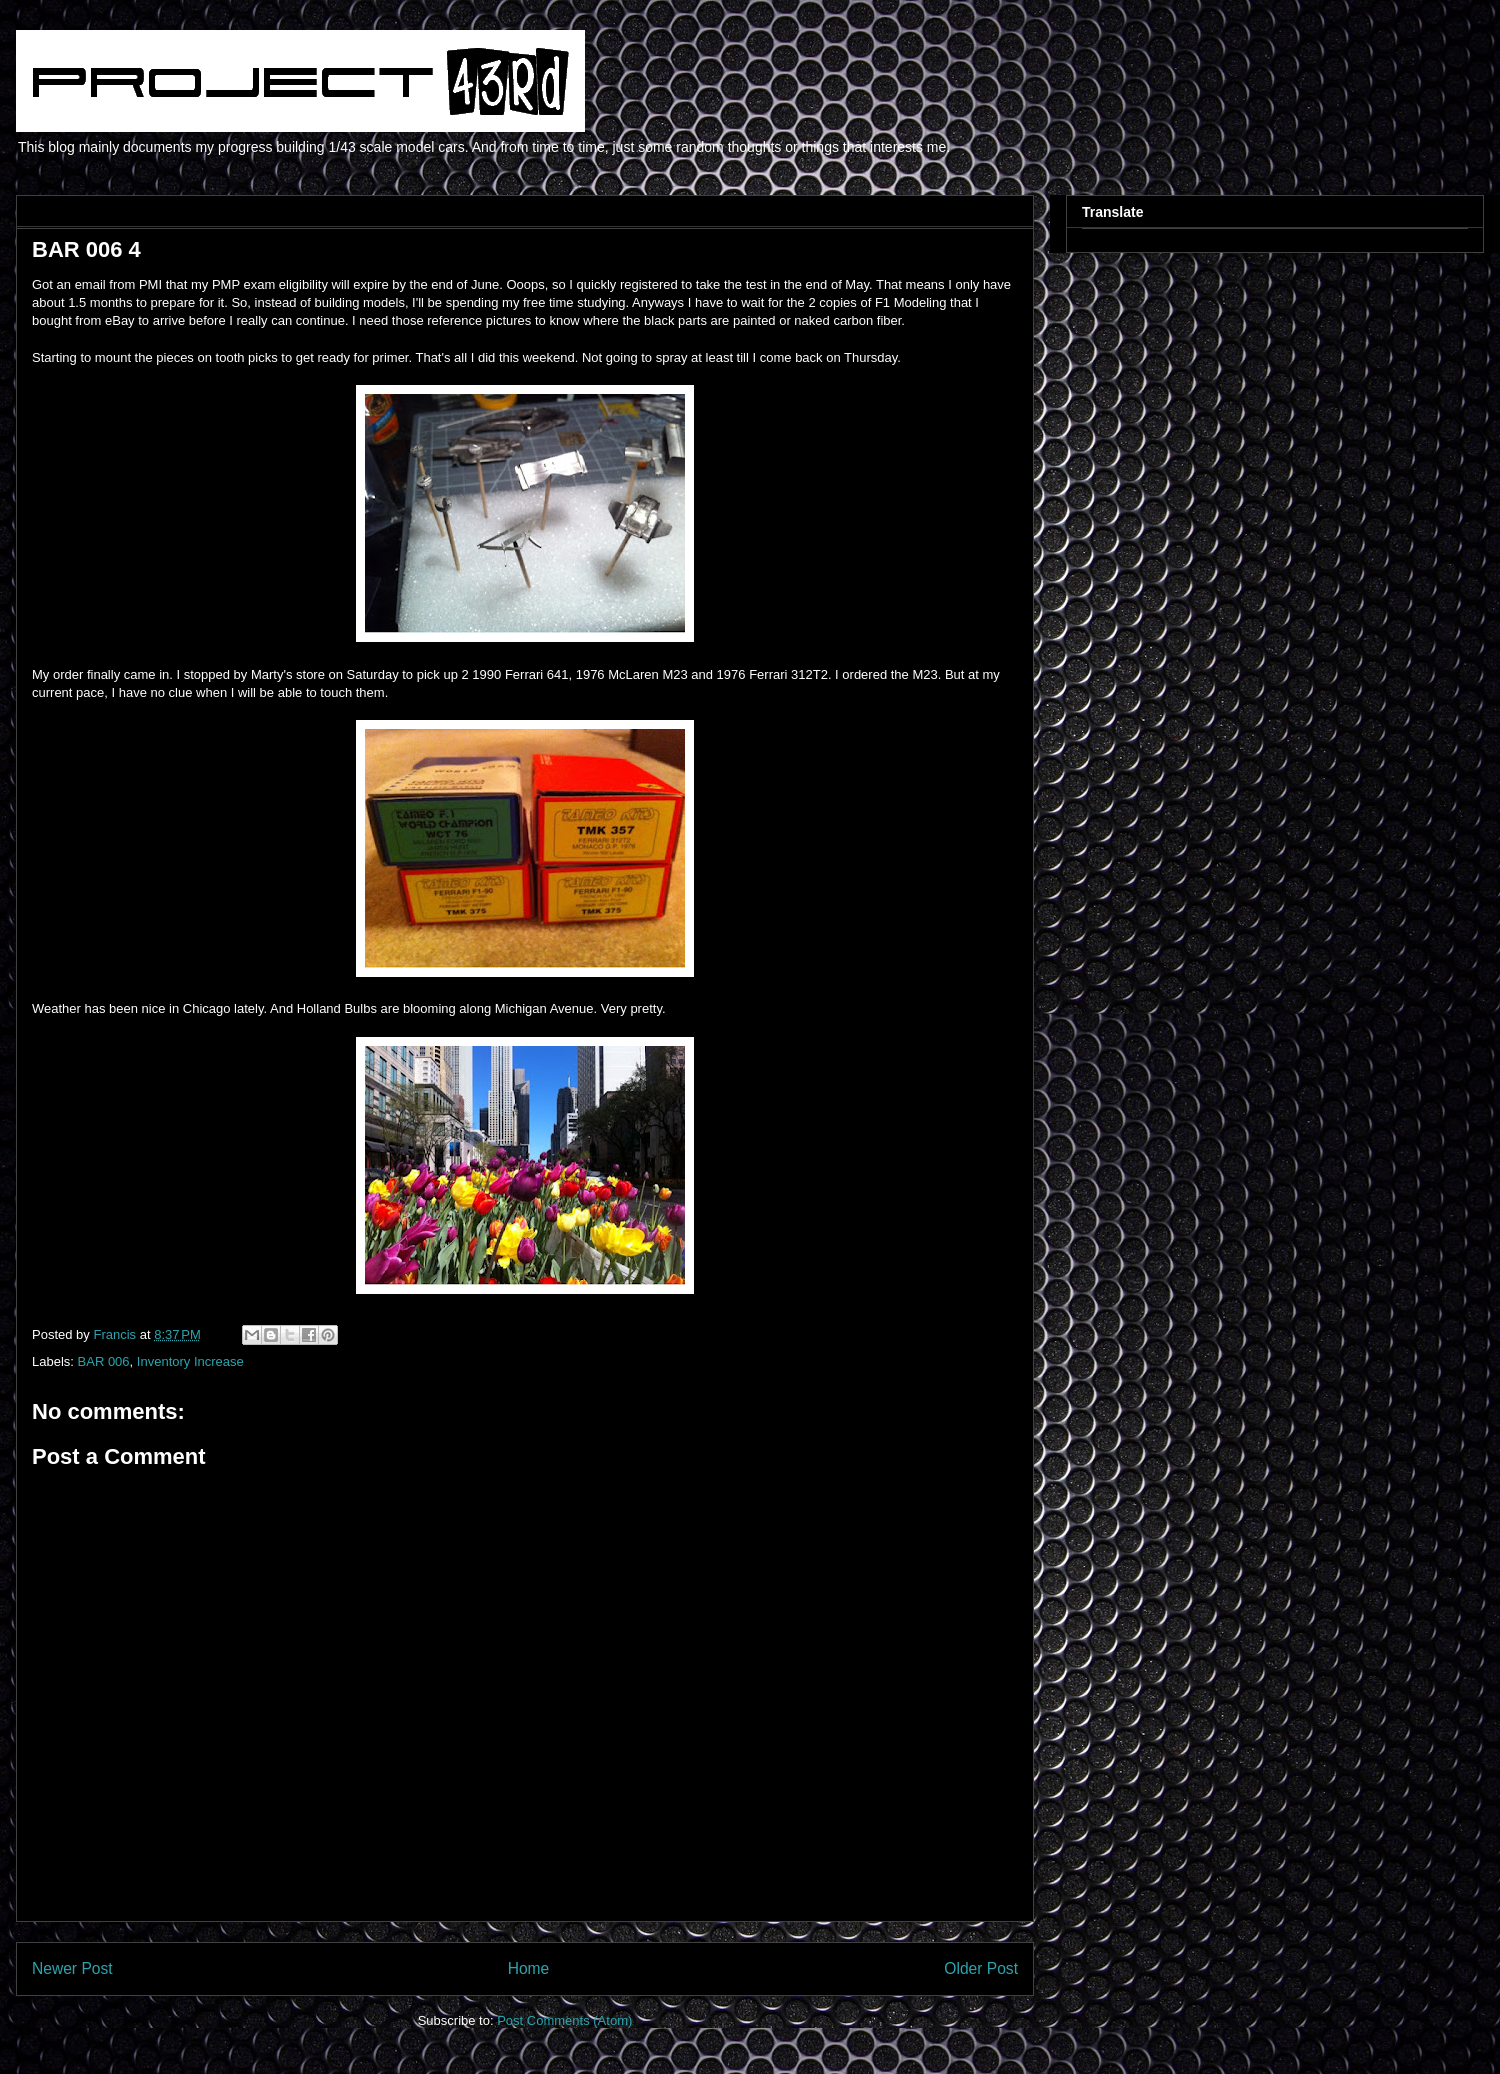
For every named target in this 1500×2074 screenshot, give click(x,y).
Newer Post (72, 1968)
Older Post (981, 1968)
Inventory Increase (190, 1361)
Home (529, 1968)
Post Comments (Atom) (564, 2020)
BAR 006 (104, 1361)
